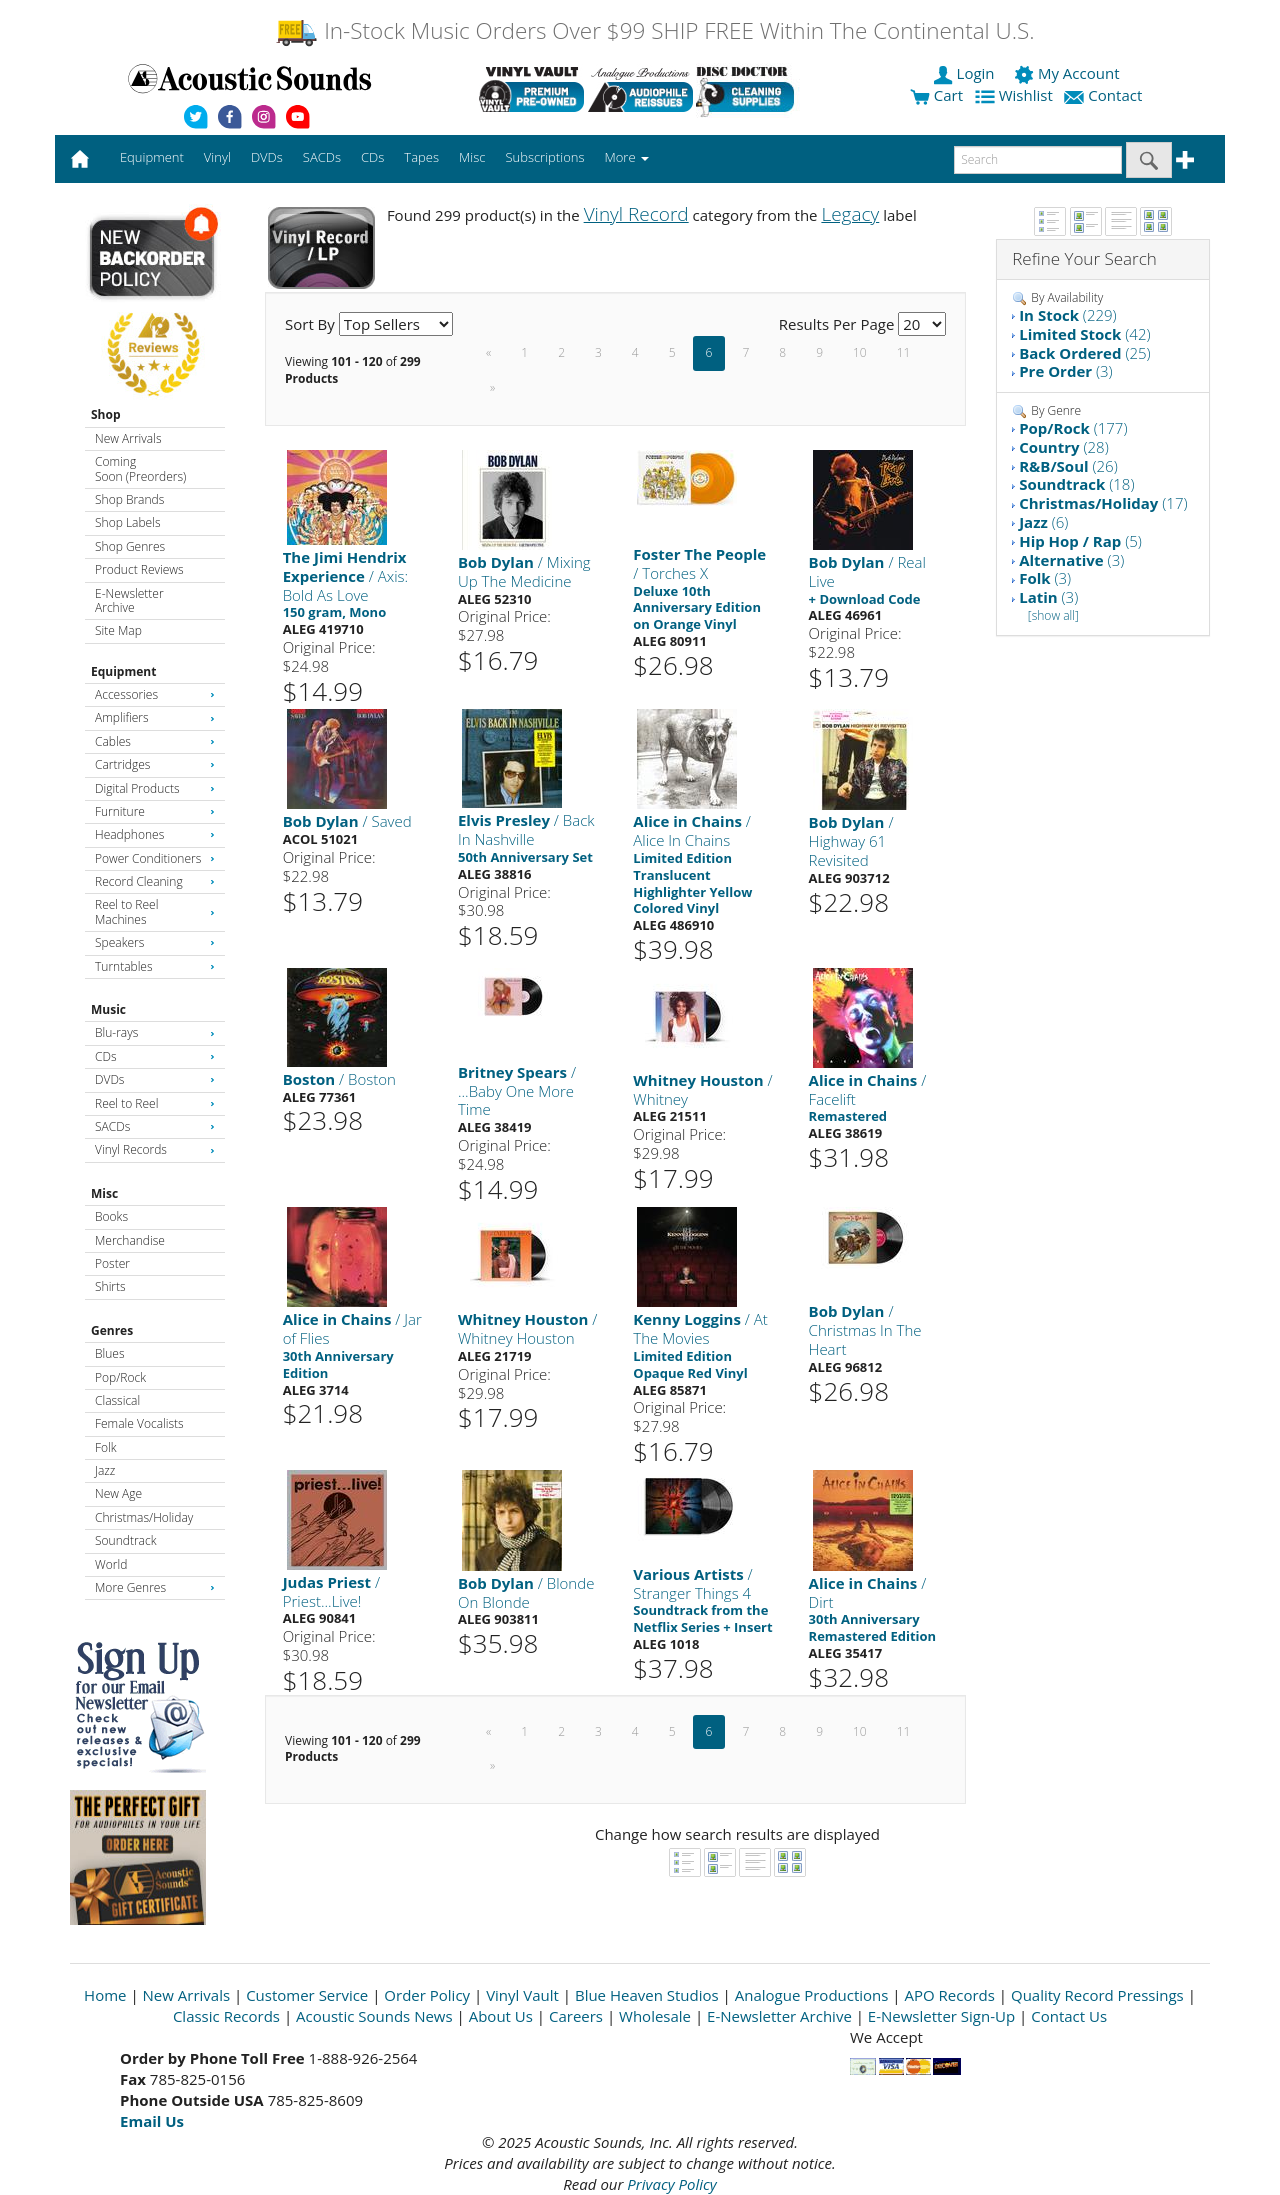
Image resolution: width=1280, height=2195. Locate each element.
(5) (1080, 541)
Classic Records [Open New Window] (226, 2016)
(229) (1068, 315)
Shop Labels (127, 522)
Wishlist (1016, 95)
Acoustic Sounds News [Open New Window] (374, 2016)
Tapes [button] (421, 157)
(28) (1064, 447)
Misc (104, 1193)
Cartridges (155, 764)
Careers (576, 2016)
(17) (1103, 503)
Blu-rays (155, 1032)
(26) (1068, 466)
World (111, 1564)
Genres (112, 1330)
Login (966, 73)
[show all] (1053, 615)
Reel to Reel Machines (155, 911)
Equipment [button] (152, 157)
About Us (501, 2016)
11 (904, 352)
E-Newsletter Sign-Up (941, 2016)
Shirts (110, 1286)
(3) (1066, 371)
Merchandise (130, 1240)
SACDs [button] (322, 157)
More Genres (155, 1587)
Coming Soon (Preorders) (140, 468)
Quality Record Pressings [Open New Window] (1097, 1995)
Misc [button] (472, 157)
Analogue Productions (812, 1995)
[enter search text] (1038, 160)
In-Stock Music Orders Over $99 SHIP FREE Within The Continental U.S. (654, 30)
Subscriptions (544, 157)
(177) (1073, 428)
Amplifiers (155, 717)
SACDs (155, 1126)
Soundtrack (125, 1540)
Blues (110, 1353)
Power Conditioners (155, 858)
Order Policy (427, 1995)
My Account (1068, 73)
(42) (1084, 334)
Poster (112, 1263)
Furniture (155, 811)
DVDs (155, 1079)
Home (105, 1995)
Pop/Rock (120, 1377)
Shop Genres (130, 546)
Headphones (155, 834)
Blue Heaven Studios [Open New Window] (647, 1995)
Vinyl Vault (522, 1995)
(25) (1085, 353)
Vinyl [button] (217, 157)
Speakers (155, 942)
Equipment (123, 671)
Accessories (155, 694)
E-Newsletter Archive (129, 600)
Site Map (118, 630)
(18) (1076, 484)
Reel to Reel (155, 1103)
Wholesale (655, 2016)
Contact (1105, 95)
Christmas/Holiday (144, 1517)
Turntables (155, 966)
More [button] (627, 157)
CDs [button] (372, 157)
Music (108, 1009)
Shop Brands (129, 499)
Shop (106, 414)
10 (860, 352)
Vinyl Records (155, 1149)
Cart (936, 95)
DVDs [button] (267, 157)
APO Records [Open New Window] (950, 1995)
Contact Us (1069, 2016)
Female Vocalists (139, 1423)
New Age (118, 1493)
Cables (155, 741)
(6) (1043, 522)
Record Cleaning (155, 881)
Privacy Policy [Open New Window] (671, 2184)
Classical (117, 1400)
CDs (155, 1056)
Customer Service (307, 1995)
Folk (106, 1447)
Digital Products (155, 788)
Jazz (105, 1470)
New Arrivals (128, 438)
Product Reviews (139, 569)
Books (111, 1216)
